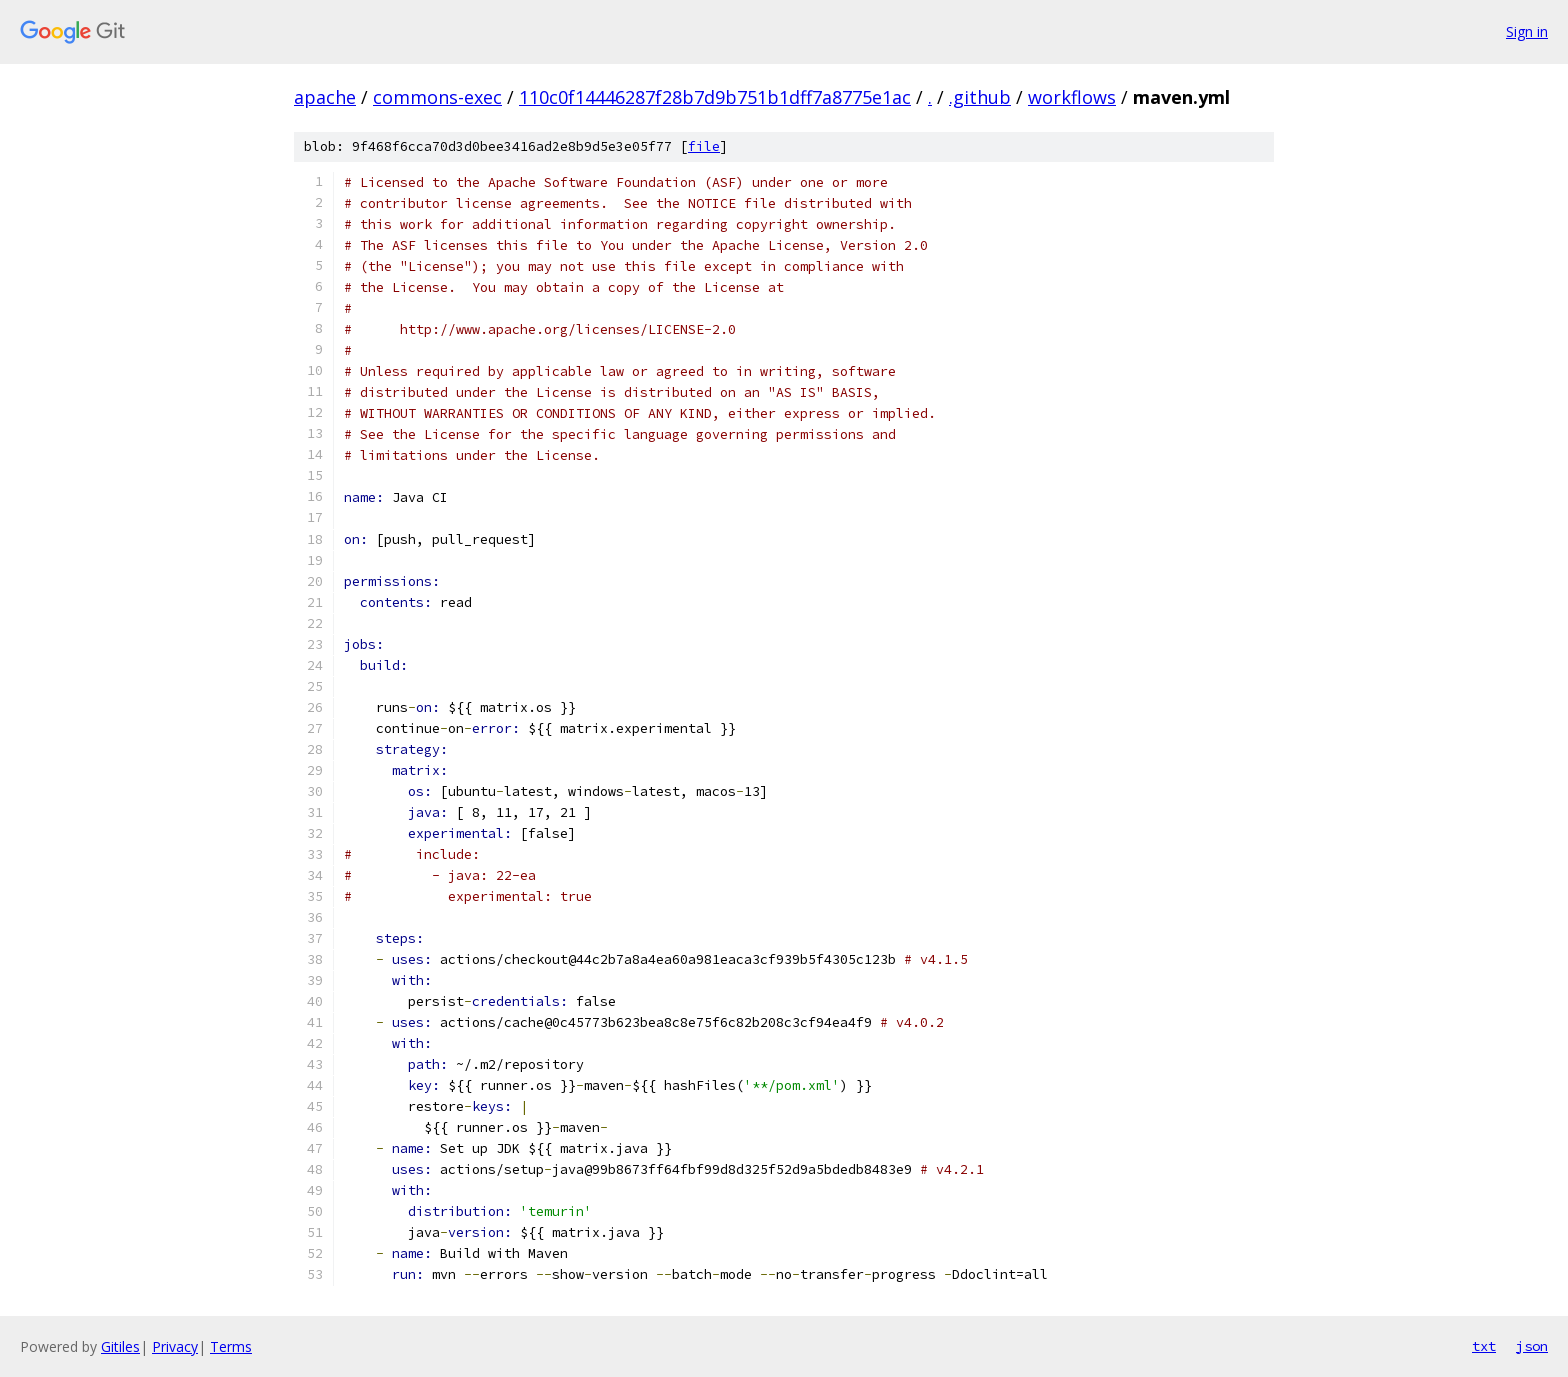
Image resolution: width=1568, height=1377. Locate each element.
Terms (231, 1346)
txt (1484, 1346)
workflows (1072, 97)
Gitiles (120, 1346)
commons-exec (437, 97)
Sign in (1527, 31)
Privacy (175, 1346)
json (1532, 1346)
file (704, 146)
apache (325, 97)
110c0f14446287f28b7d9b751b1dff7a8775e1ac (715, 97)
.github (980, 97)
